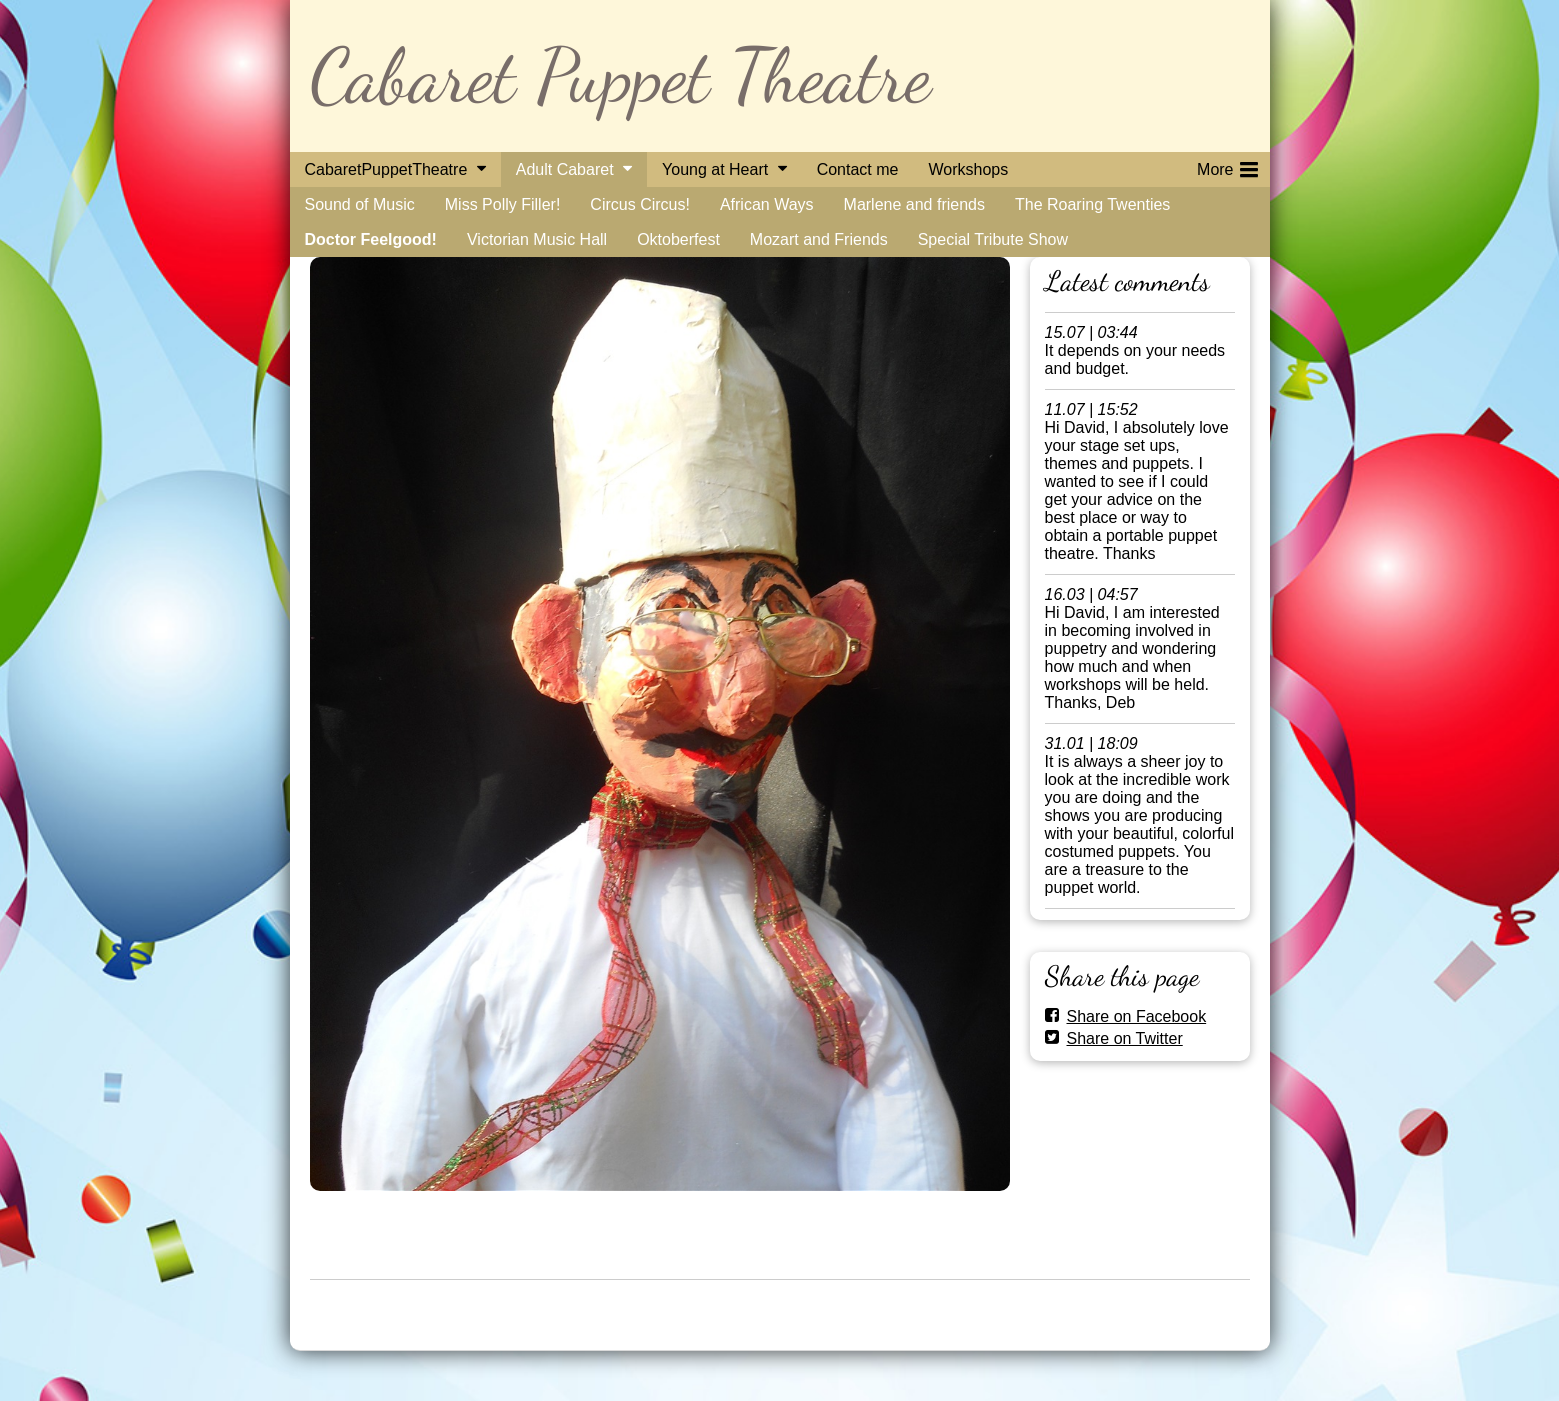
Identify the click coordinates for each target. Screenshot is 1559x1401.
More (1227, 166)
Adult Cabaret (565, 169)
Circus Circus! (640, 204)
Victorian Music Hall (537, 239)
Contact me (858, 169)
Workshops (968, 169)
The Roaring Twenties (1092, 204)
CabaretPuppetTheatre (386, 169)
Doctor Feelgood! (371, 239)
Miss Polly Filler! (503, 204)
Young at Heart (715, 169)
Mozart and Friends (819, 239)
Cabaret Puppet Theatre (620, 75)
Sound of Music (360, 204)
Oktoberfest (678, 239)
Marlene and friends (914, 204)
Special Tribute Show (993, 239)
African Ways (767, 204)
